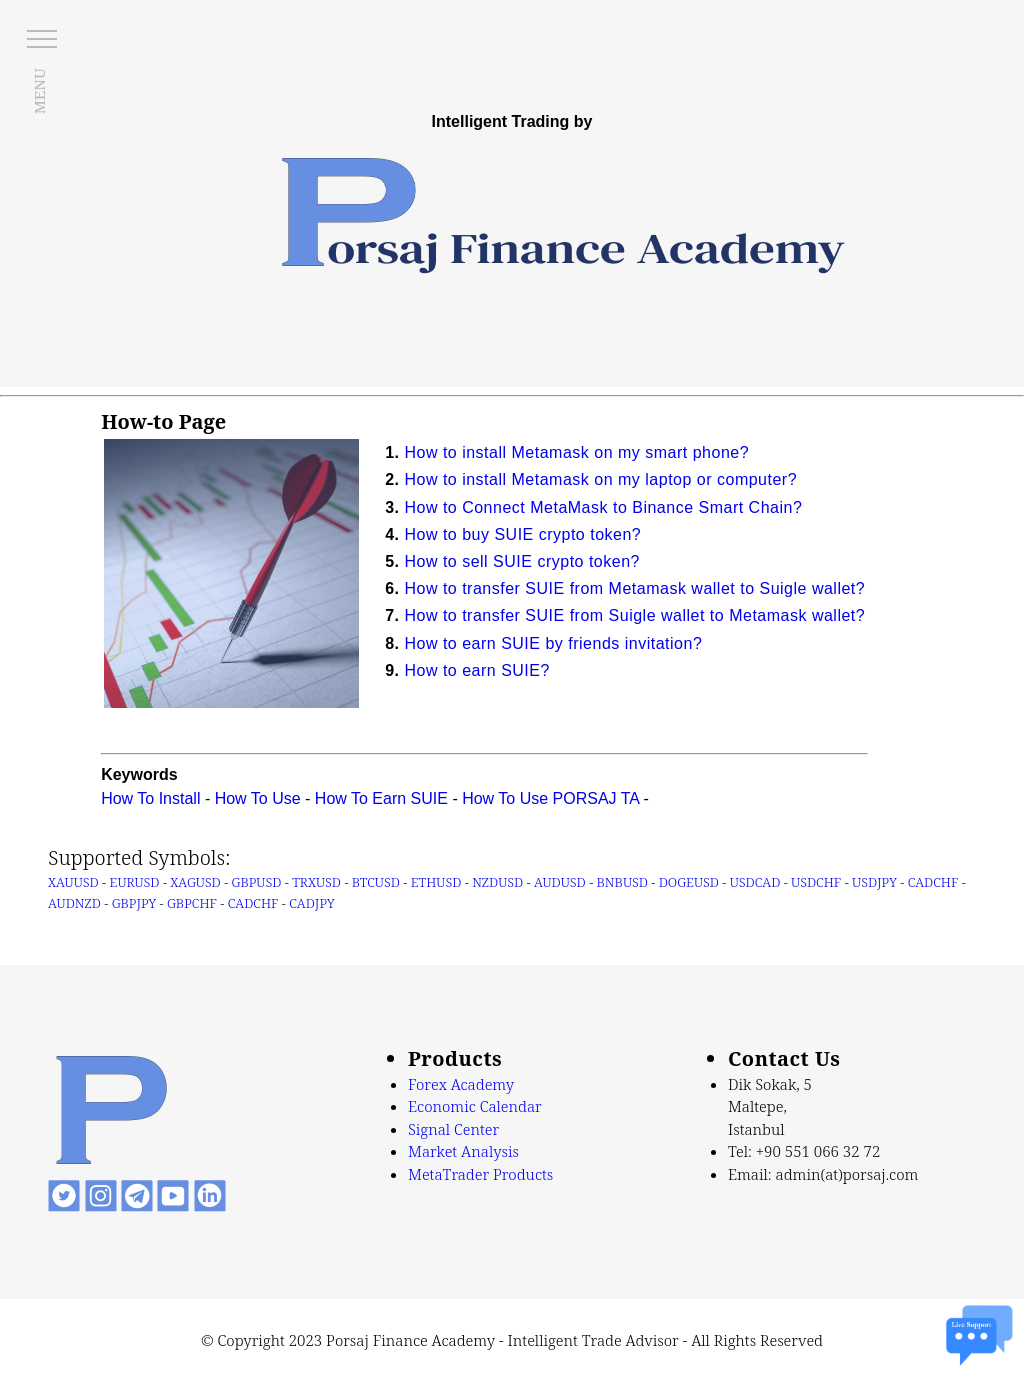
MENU (39, 91)
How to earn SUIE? (476, 670)
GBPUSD (257, 882)
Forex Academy (461, 1084)
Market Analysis (463, 1151)
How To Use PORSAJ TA (550, 798)
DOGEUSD (689, 882)
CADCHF (933, 882)
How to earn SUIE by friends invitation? (553, 643)
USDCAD (755, 882)
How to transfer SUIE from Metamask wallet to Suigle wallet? (634, 588)
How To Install (150, 798)
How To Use (258, 798)
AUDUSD (560, 882)
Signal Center (453, 1129)
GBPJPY (134, 903)
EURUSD (135, 882)
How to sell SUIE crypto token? (522, 561)
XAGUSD (195, 882)
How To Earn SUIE (381, 798)
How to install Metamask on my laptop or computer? (600, 479)
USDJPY (874, 882)
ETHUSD (436, 882)
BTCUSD (376, 882)
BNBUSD (622, 882)
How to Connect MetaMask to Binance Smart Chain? (603, 507)
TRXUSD (316, 882)
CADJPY (311, 903)
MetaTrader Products (480, 1174)
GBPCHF (192, 903)
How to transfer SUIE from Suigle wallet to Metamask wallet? (634, 615)
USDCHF (816, 882)
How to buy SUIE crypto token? (522, 534)
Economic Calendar (475, 1106)
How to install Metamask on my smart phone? (576, 452)
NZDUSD (497, 882)
